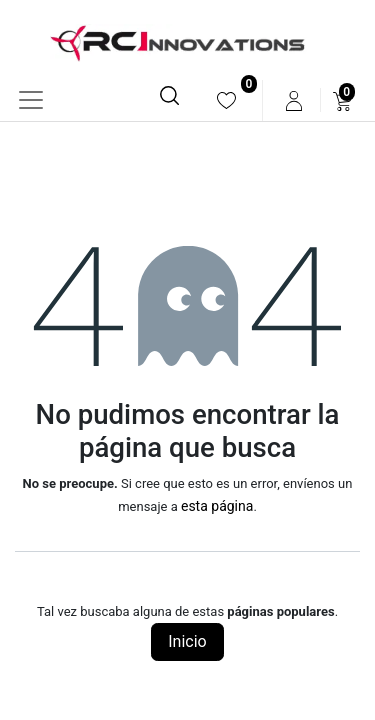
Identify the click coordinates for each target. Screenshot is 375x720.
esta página (217, 506)
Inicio (187, 641)
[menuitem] (226, 100)
